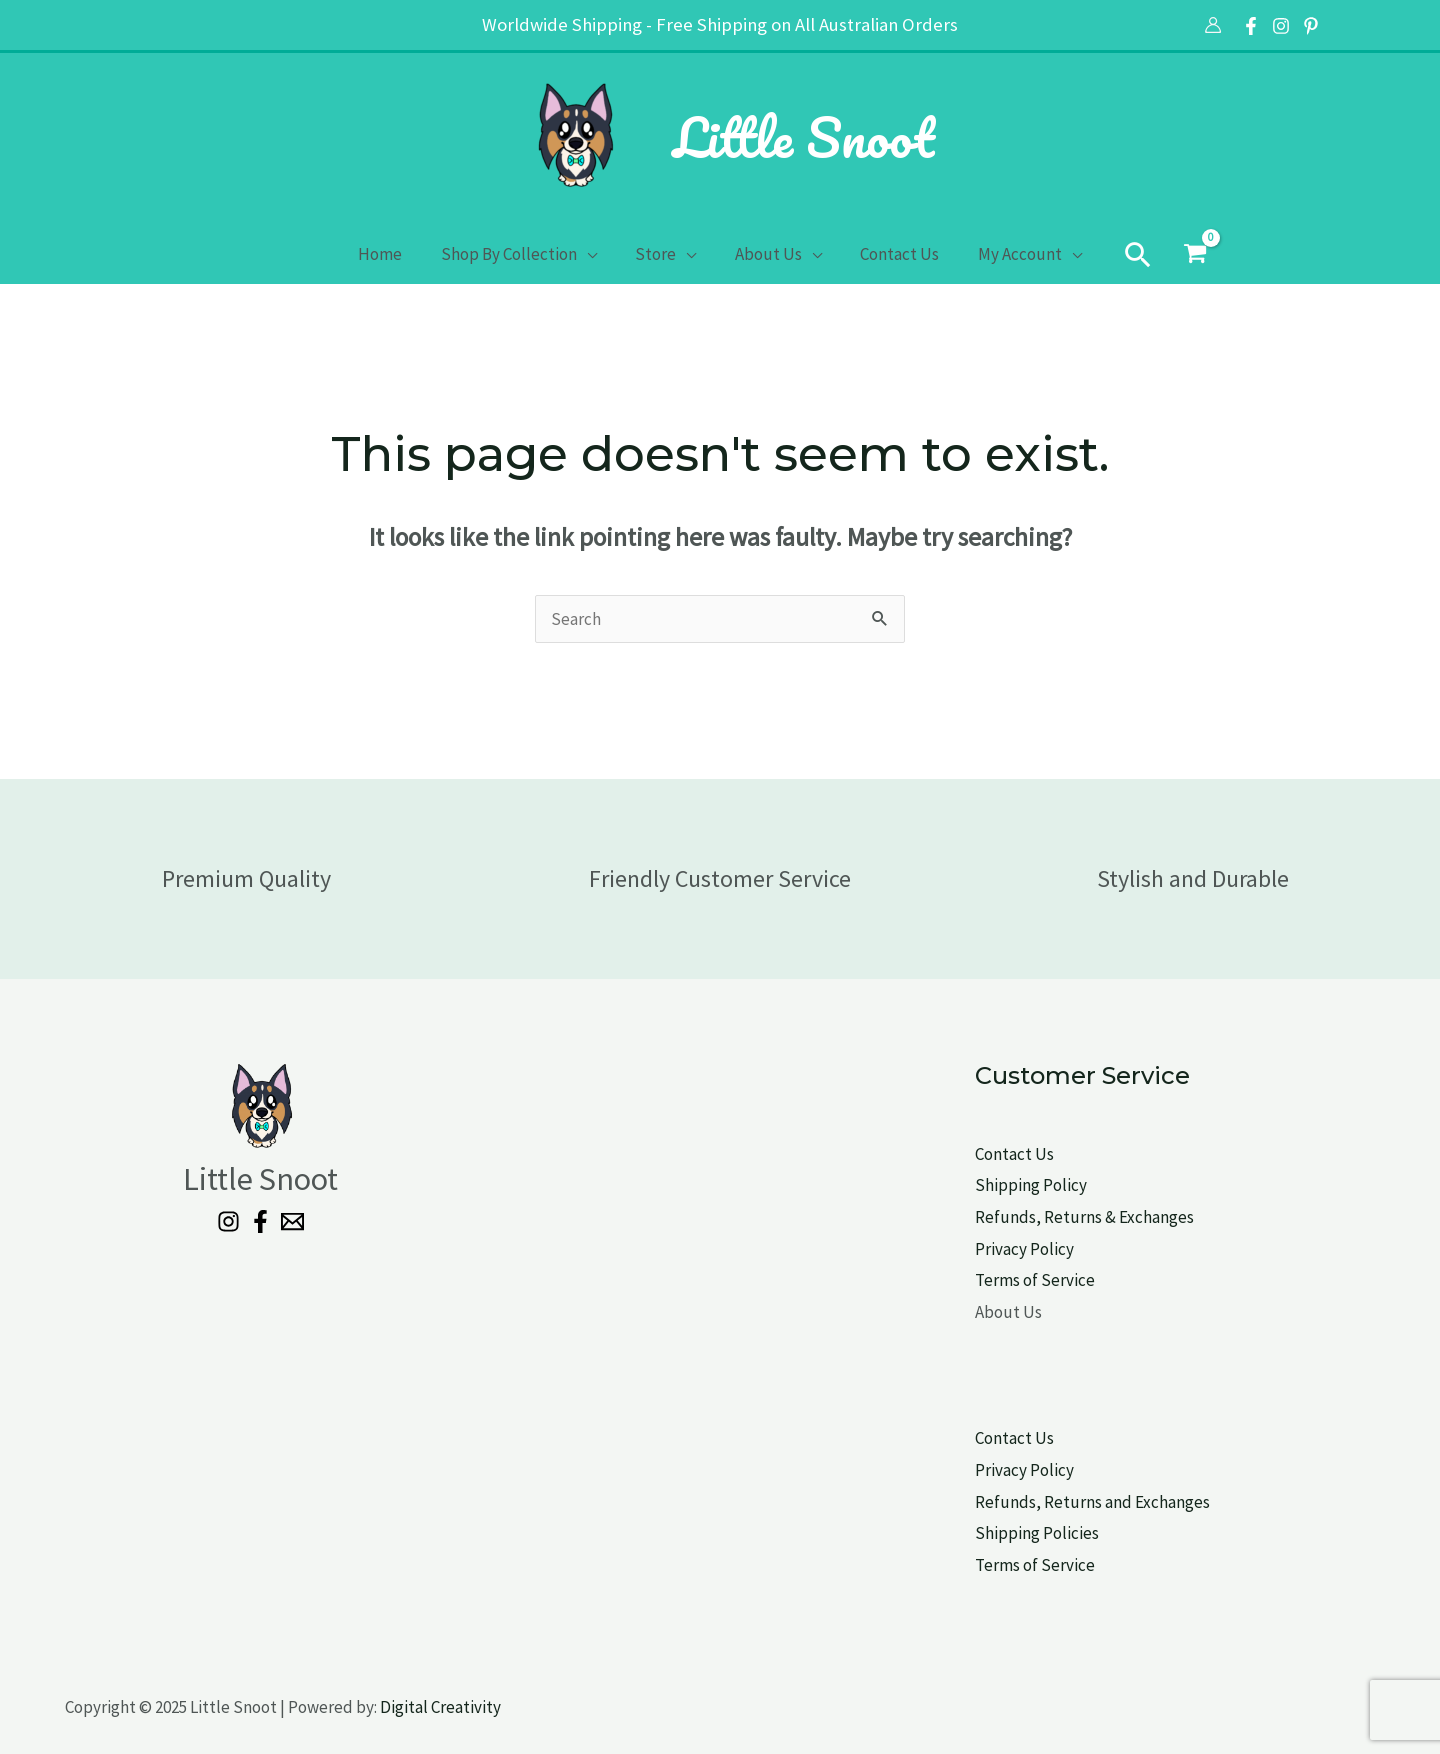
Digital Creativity (440, 1707)
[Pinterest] (1311, 26)
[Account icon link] (1213, 25)
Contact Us (1014, 1154)
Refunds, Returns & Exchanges (1084, 1217)
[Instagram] (1281, 26)
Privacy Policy (1024, 1249)
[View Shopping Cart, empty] (1182, 254)
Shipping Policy (1031, 1185)
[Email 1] (292, 1221)
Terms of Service (1035, 1280)
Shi (986, 1533)
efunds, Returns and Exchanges (1097, 1502)
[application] (594, 254)
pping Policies (1048, 1533)
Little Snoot (803, 137)
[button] (1125, 254)
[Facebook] (1251, 26)
